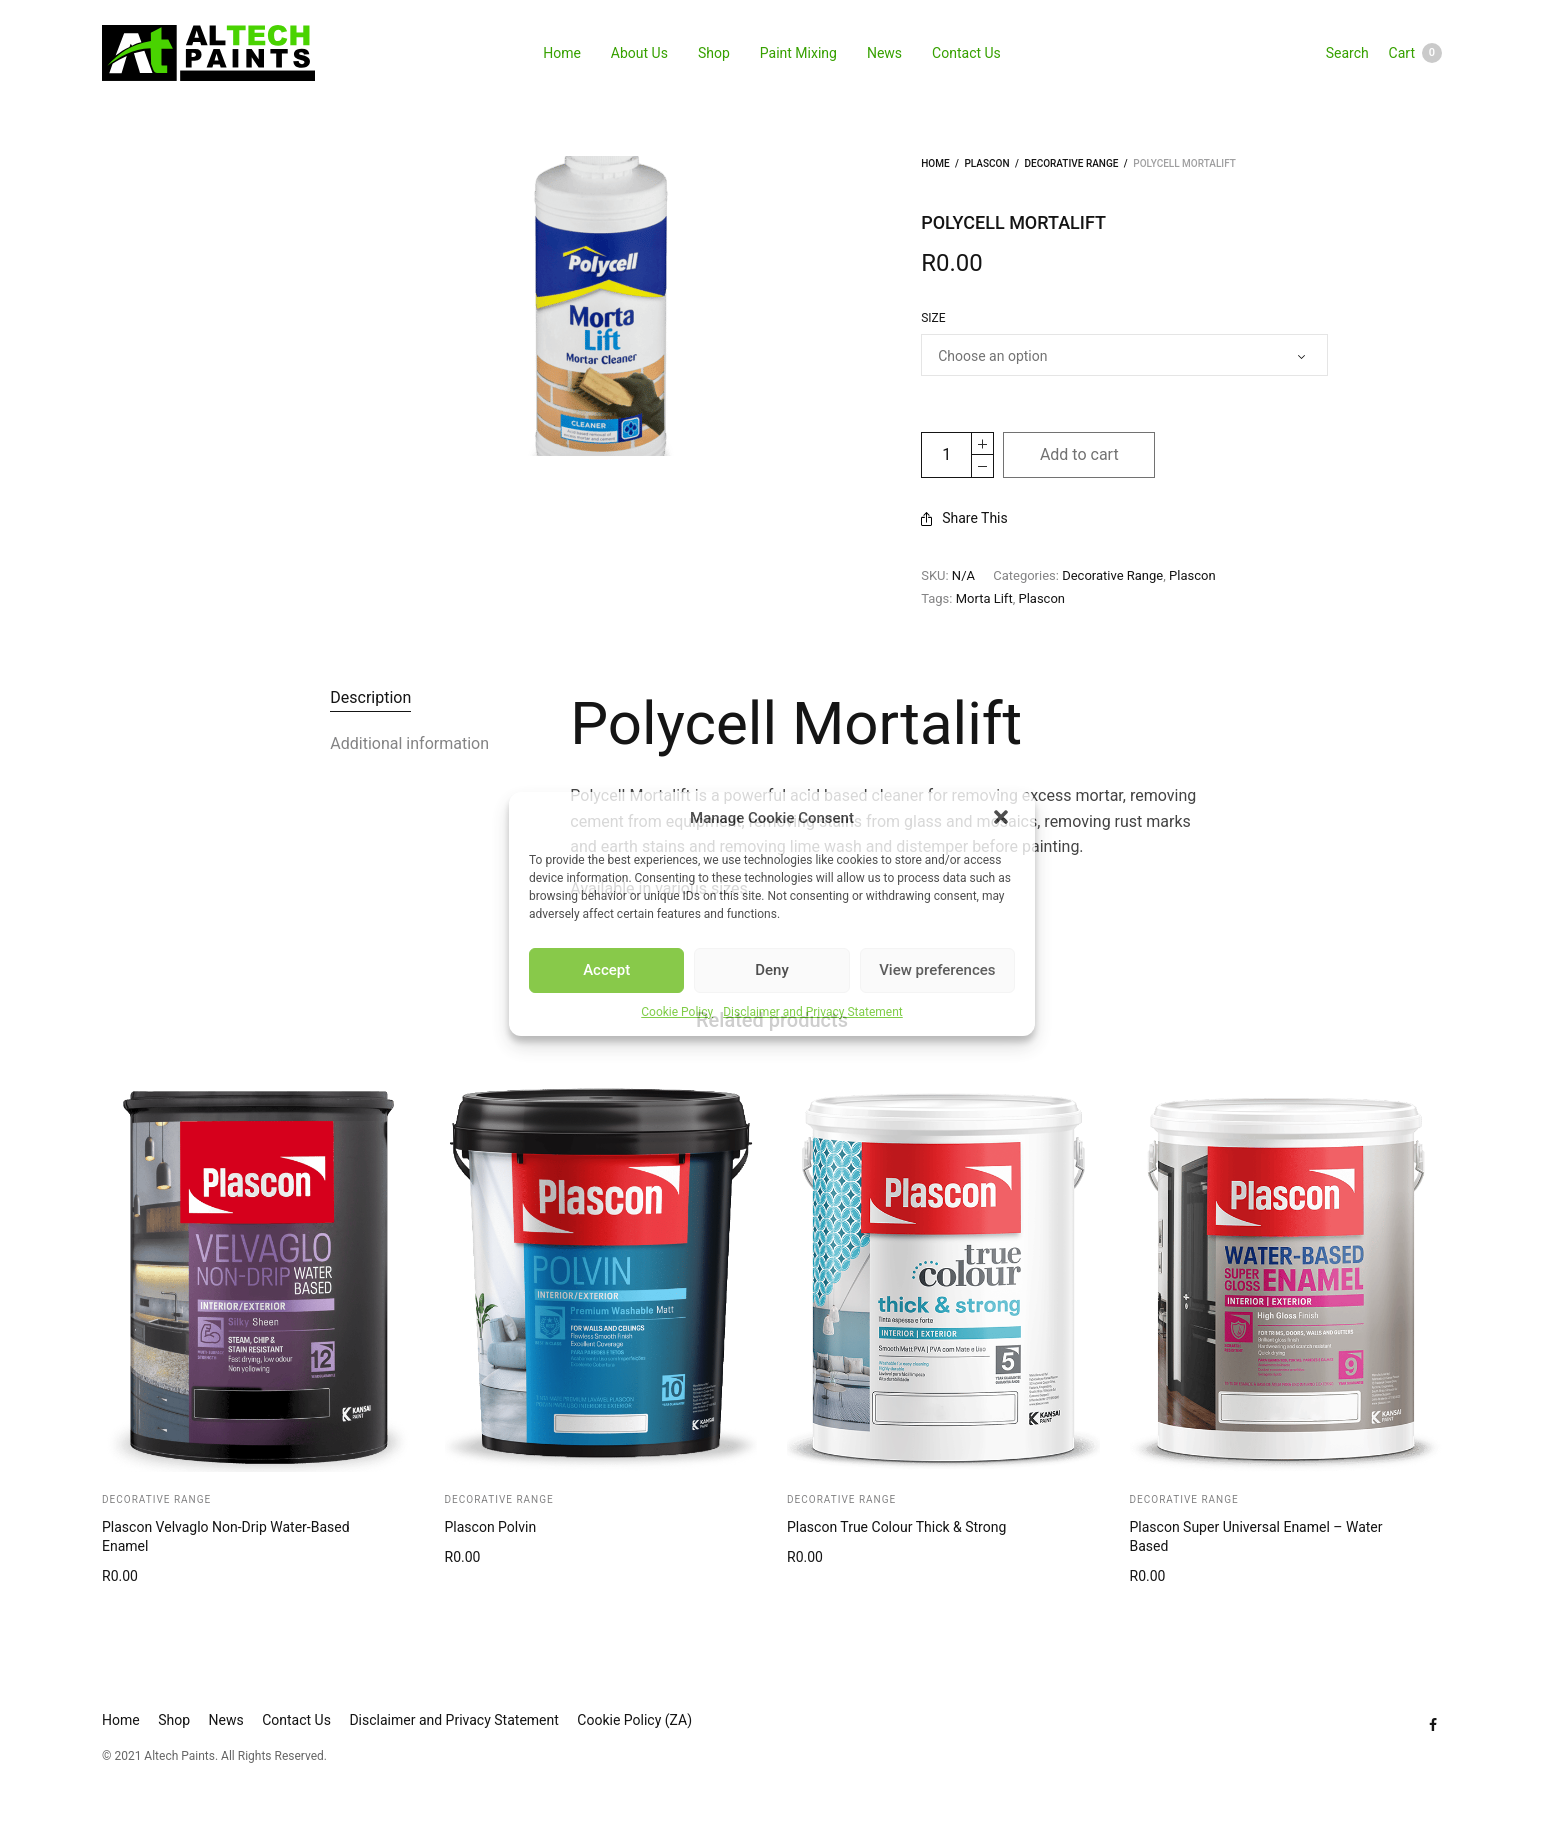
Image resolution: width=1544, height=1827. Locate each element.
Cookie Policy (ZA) (634, 1720)
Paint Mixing (798, 53)
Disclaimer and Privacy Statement (813, 1012)
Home (562, 53)
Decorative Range (1071, 163)
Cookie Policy (677, 1012)
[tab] (370, 698)
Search (1347, 53)
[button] (1003, 819)
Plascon (986, 163)
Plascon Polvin (491, 1528)
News (884, 53)
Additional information (409, 743)
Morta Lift (984, 598)
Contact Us (966, 53)
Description (370, 697)
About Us (639, 53)
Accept (606, 970)
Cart (1415, 53)
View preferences (937, 970)
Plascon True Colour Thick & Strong (896, 1528)
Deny (772, 970)
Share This (964, 518)
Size (933, 318)
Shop (714, 53)
